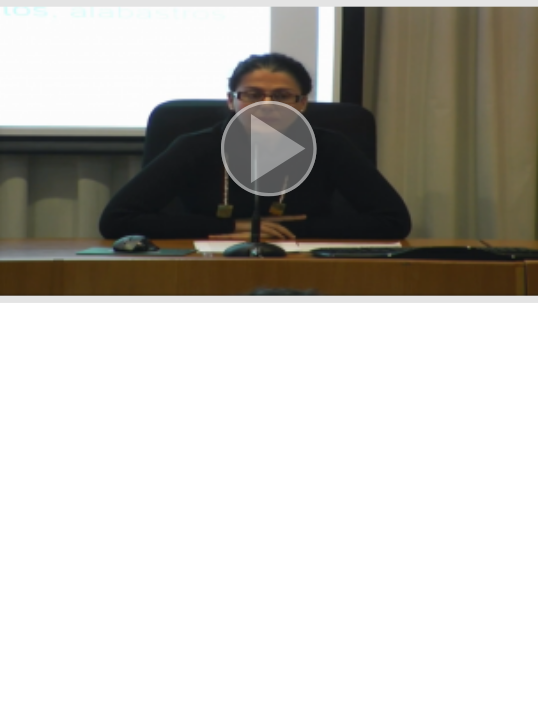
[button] (269, 151)
